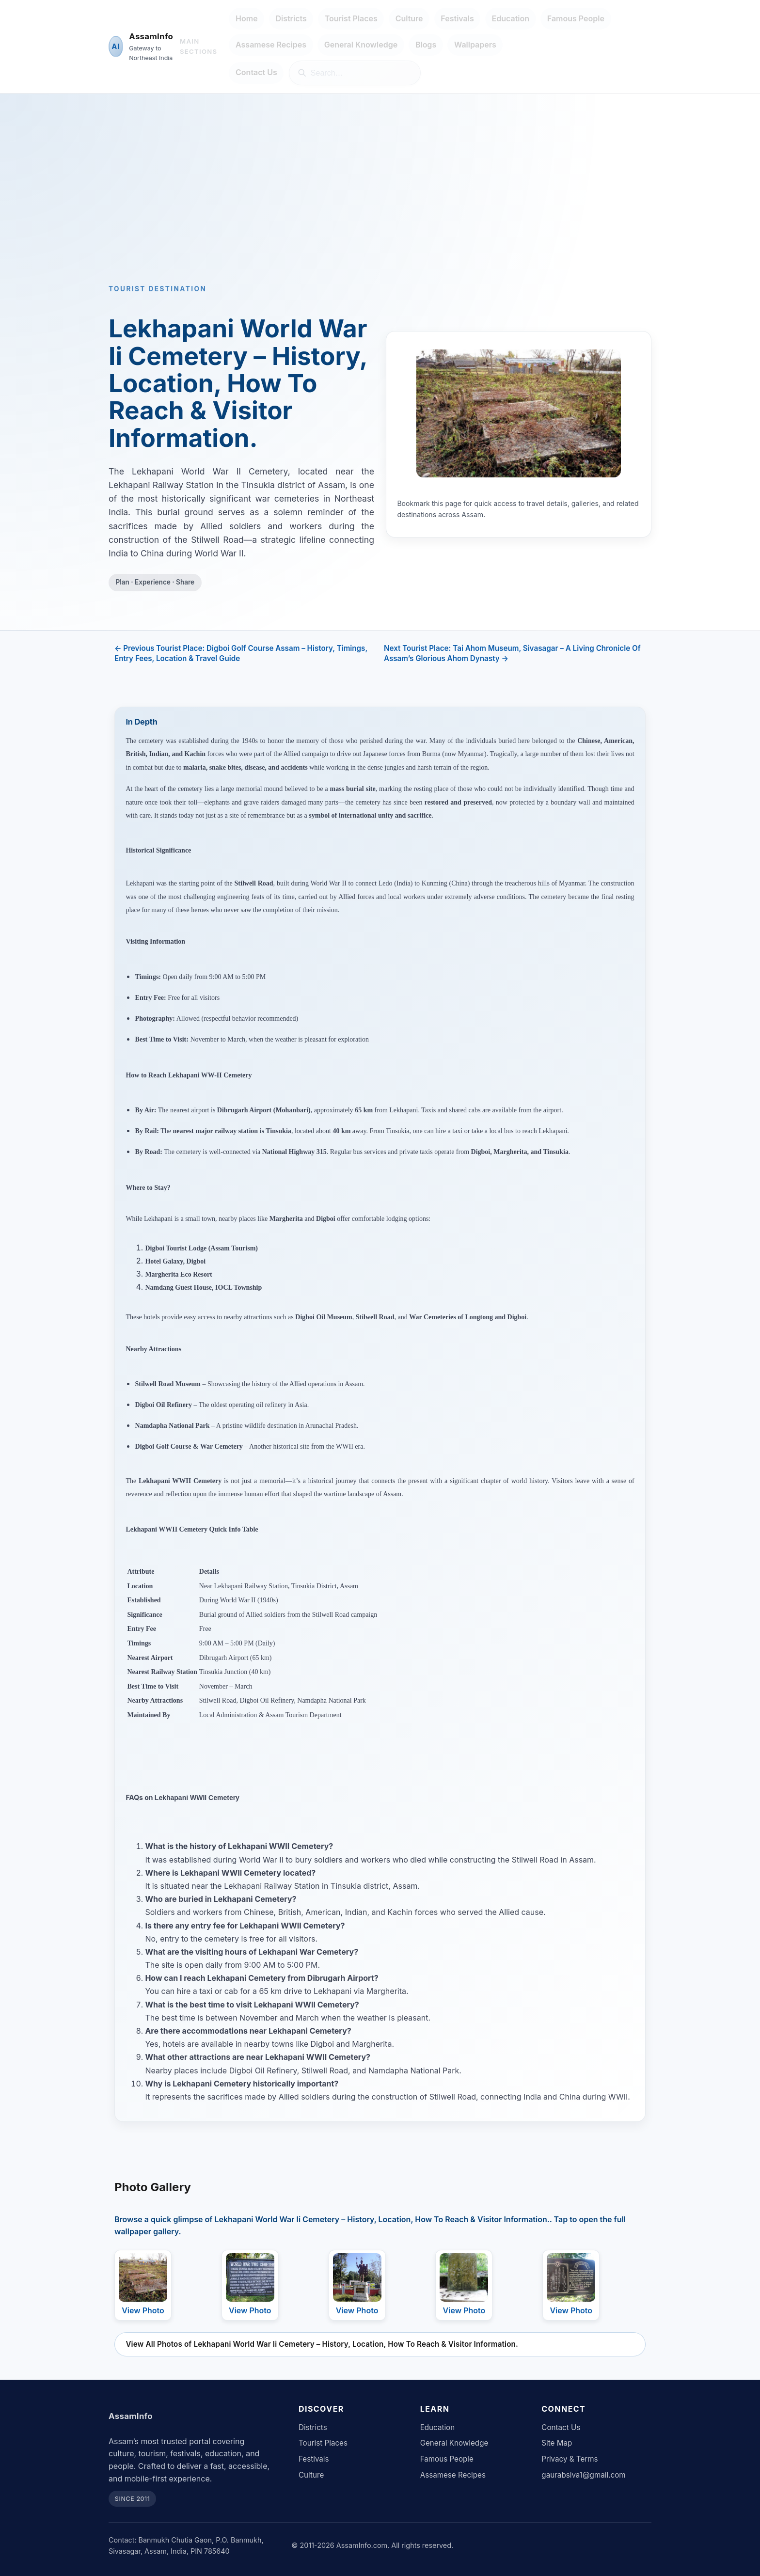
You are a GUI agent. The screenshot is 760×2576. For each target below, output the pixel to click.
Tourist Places (351, 18)
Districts (290, 18)
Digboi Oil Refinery (163, 1404)
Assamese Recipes (271, 44)
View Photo (143, 2310)
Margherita (510, 1151)
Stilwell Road (254, 883)
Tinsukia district (359, 1886)
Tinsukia (278, 1131)
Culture (409, 18)
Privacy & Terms (569, 2459)
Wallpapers (475, 44)
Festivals (457, 18)
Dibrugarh (232, 1110)
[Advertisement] (380, 205)
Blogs (425, 44)
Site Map (556, 2443)
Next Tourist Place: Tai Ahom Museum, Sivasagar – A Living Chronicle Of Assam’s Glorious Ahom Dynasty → (512, 653)
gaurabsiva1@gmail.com (583, 2475)
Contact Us (256, 72)
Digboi (481, 1151)
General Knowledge (360, 44)
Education (511, 18)
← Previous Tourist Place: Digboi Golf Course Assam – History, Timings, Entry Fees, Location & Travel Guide (240, 653)
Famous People (575, 18)
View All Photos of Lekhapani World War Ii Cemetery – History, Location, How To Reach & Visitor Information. (322, 2344)
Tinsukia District (314, 1586)
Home (247, 18)
